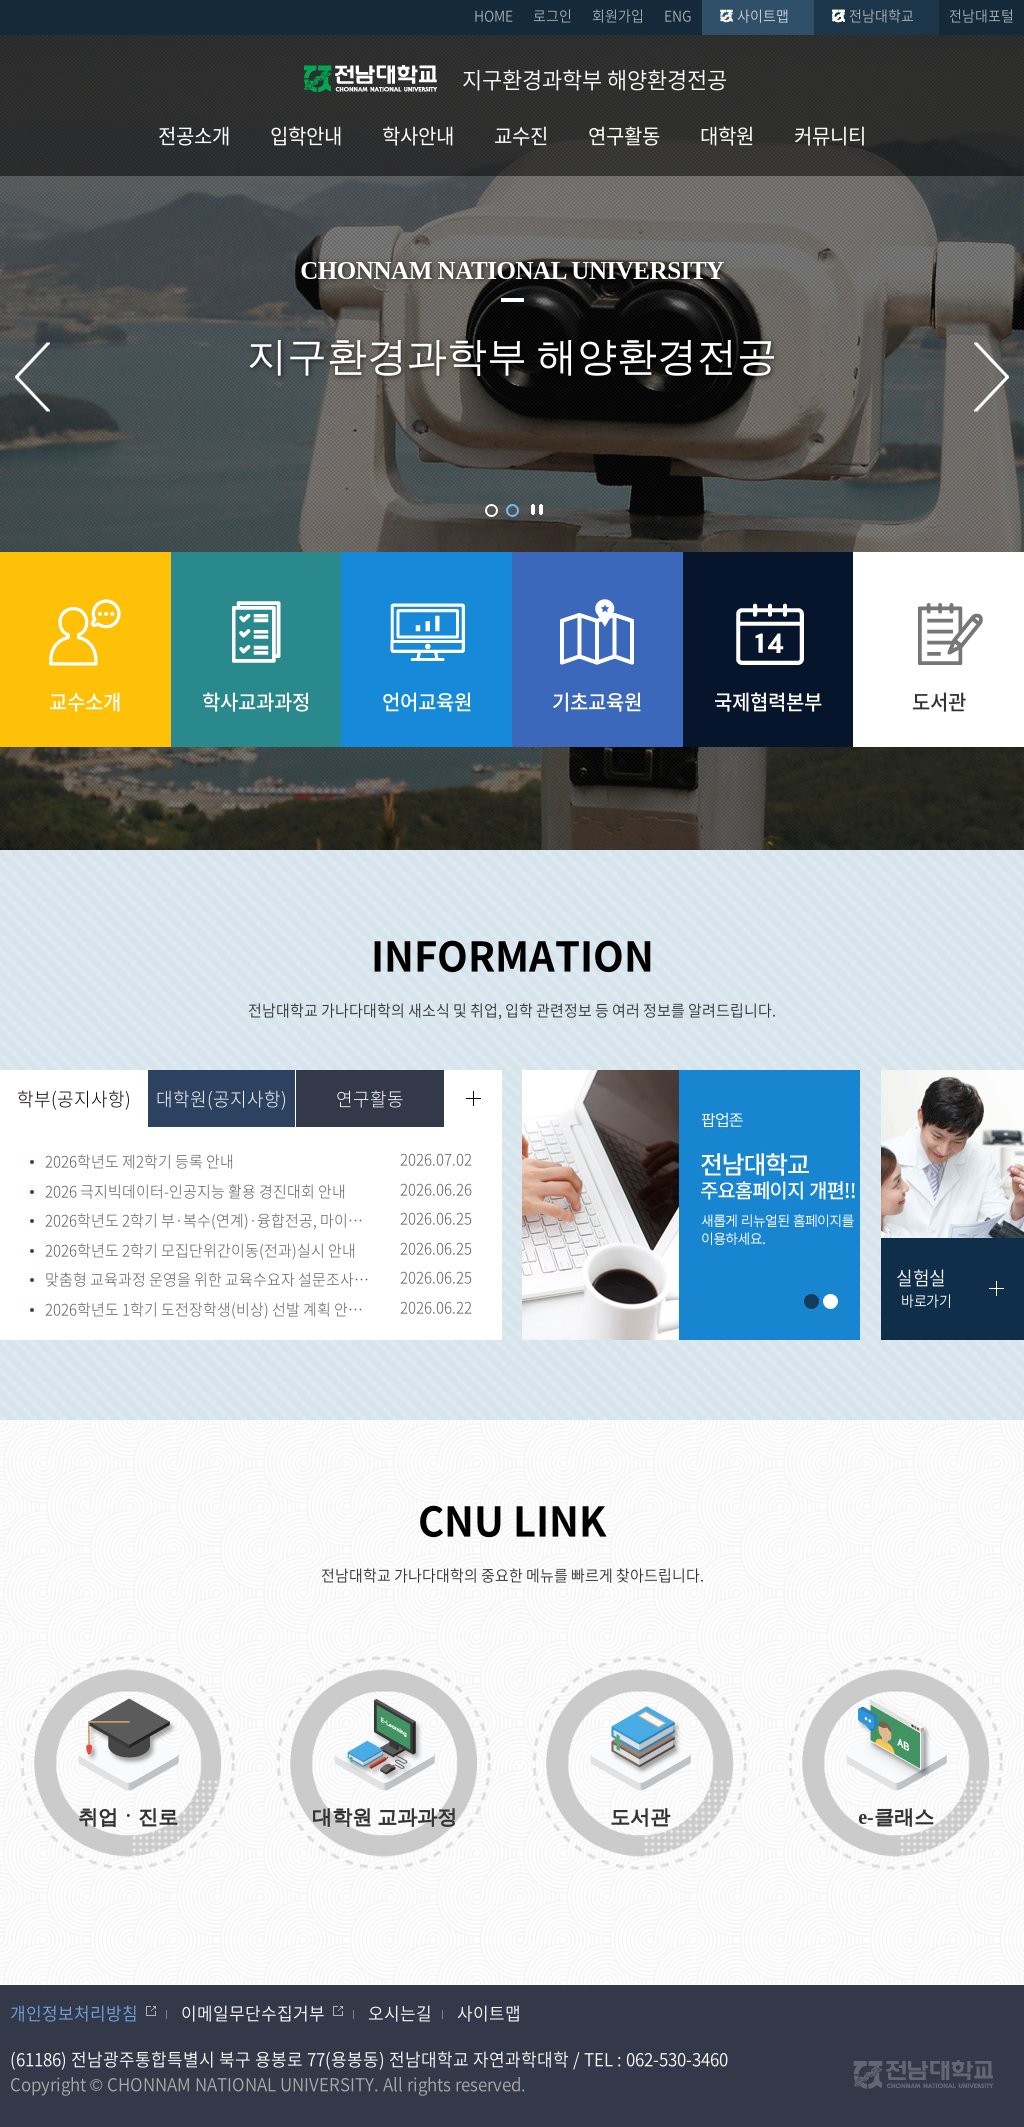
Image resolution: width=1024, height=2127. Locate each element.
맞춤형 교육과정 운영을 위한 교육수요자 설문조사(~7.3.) (208, 1280)
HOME (493, 15)
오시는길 (400, 2012)
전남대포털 (981, 15)
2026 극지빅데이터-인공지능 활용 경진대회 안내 (195, 1192)
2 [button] (512, 510)
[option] (691, 1205)
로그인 (552, 15)
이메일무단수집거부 (253, 2012)
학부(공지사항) (74, 1098)
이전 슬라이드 (32, 377)
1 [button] (491, 510)
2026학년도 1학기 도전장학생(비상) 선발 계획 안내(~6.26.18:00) (208, 1310)
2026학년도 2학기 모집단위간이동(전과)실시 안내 (200, 1251)
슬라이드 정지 (537, 509)
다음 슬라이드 (991, 377)
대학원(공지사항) (221, 1098)
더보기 (473, 1098)
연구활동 (370, 1098)
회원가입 (618, 15)
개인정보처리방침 (74, 2012)
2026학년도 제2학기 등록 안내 (139, 1162)
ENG (678, 15)
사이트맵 (763, 15)
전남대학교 (881, 15)
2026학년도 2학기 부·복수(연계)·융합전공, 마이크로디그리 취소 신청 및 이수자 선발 (208, 1221)
